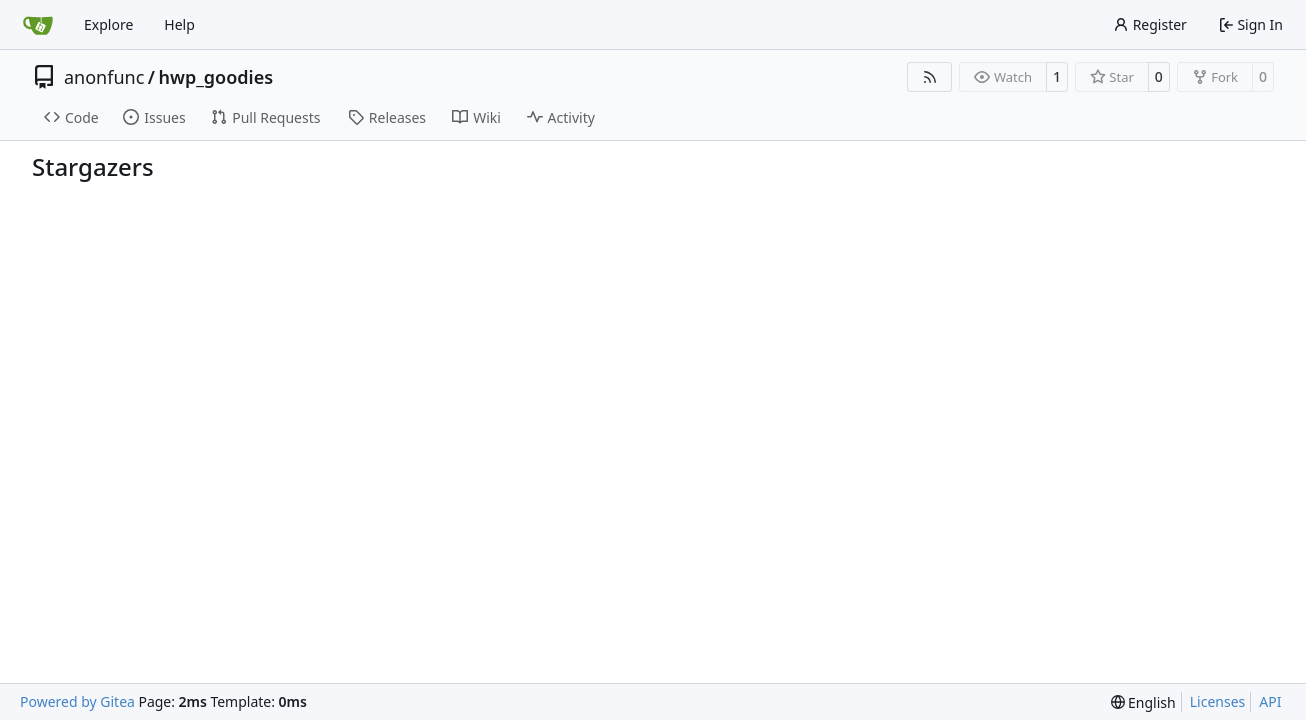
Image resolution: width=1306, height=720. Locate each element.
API (1270, 701)
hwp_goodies (216, 77)
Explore (108, 24)
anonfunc (104, 77)
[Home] (38, 25)
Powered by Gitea (77, 701)
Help (179, 24)
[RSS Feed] (930, 77)
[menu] (1143, 702)
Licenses (1218, 701)
